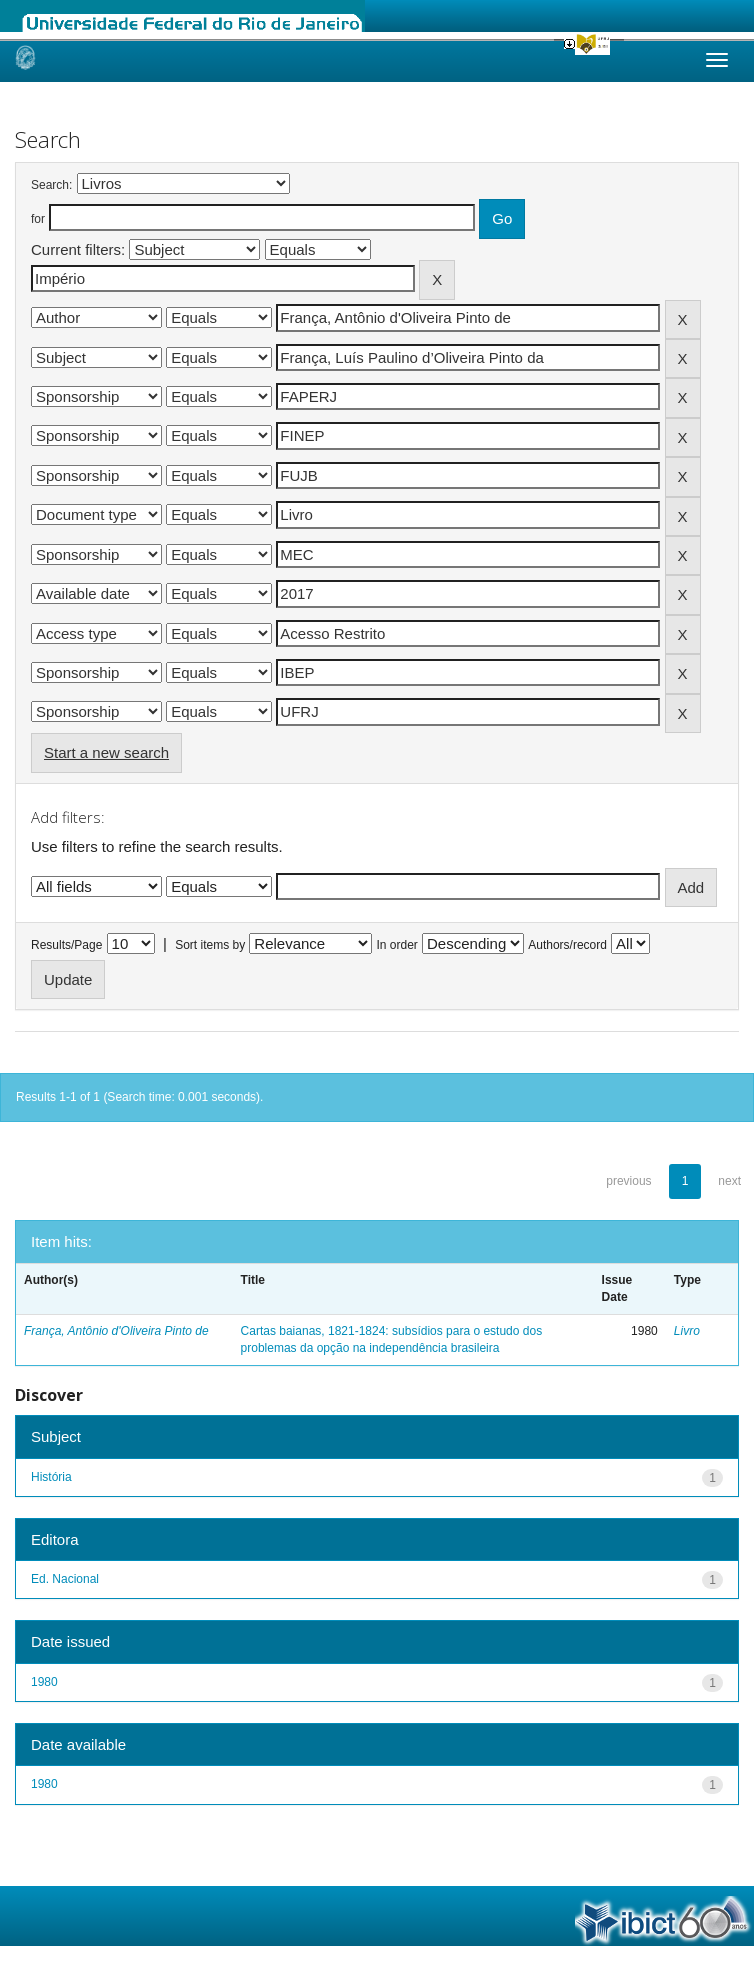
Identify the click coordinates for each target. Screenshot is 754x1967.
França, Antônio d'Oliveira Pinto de (116, 1331)
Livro (687, 1331)
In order (397, 945)
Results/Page (66, 945)
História (51, 1477)
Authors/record (567, 945)
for (38, 219)
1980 (44, 1682)
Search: (51, 185)
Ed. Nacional (65, 1579)
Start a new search (106, 752)
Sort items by (210, 945)
